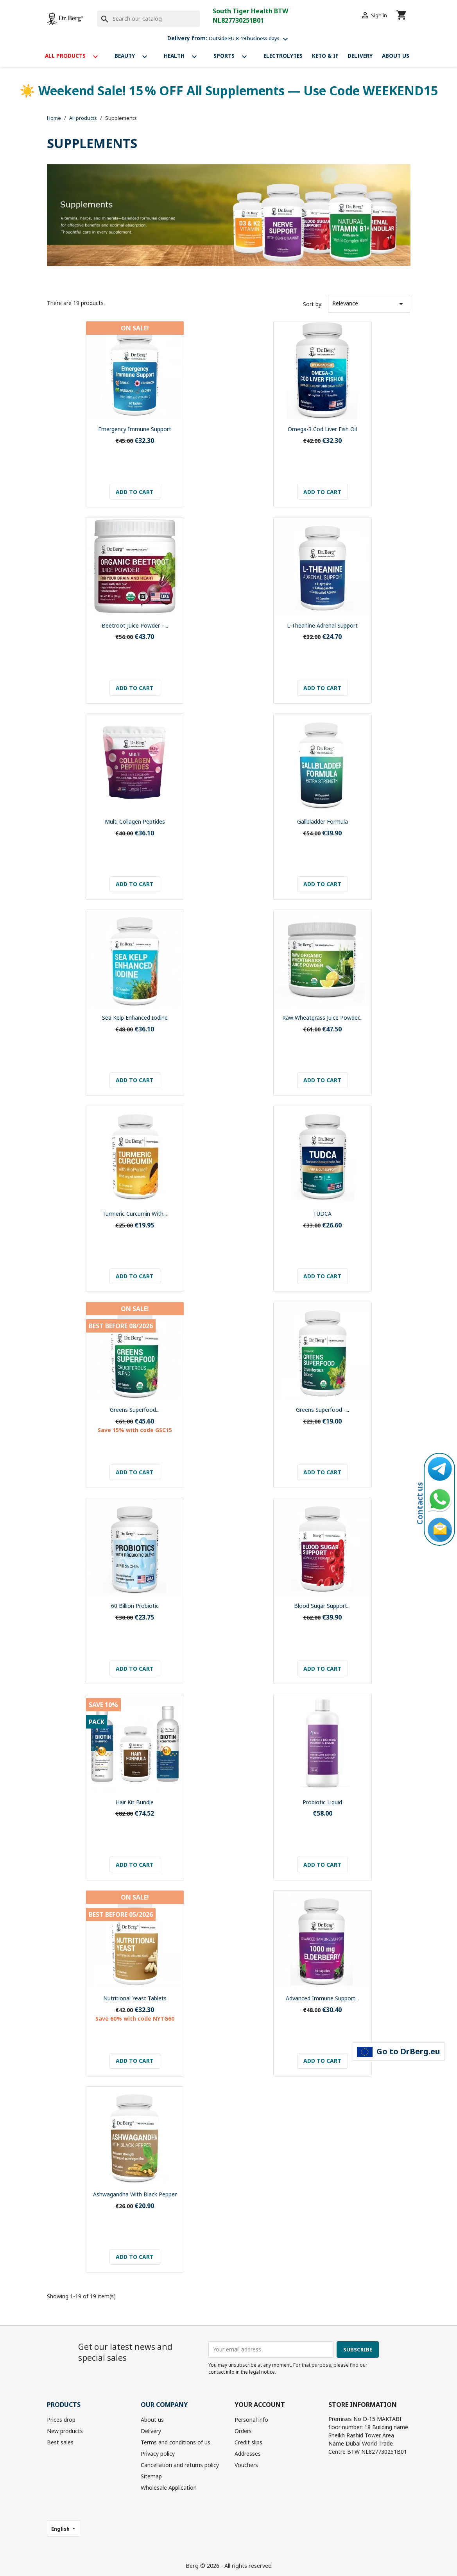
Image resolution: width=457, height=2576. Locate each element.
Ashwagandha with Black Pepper (135, 2194)
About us (395, 55)
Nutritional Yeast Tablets (135, 1998)
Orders (243, 2431)
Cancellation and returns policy (180, 2465)
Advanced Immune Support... (322, 1998)
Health (184, 56)
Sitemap (151, 2476)
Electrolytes (283, 55)
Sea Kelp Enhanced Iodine (135, 1017)
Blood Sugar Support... (322, 1605)
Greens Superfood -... (322, 1409)
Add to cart (135, 492)
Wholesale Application (169, 2487)
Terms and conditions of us (175, 2442)
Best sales (60, 2442)
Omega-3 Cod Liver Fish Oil (322, 429)
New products (65, 2431)
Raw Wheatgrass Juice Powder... (322, 1017)
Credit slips (248, 2442)
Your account (260, 2404)
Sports (233, 56)
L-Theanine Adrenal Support (322, 625)
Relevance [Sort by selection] (369, 304)
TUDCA (322, 1213)
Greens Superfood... (135, 1409)
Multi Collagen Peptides (135, 821)
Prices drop (61, 2419)
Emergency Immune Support (134, 429)
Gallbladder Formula (322, 821)
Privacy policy (158, 2453)
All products (75, 56)
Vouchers (246, 2465)
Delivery (360, 55)
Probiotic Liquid (322, 1802)
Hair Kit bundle (135, 1802)
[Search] (148, 19)
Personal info (251, 2419)
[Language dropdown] (64, 2528)
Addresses (248, 2453)
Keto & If (325, 55)
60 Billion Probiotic (135, 1605)
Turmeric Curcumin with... (134, 1213)
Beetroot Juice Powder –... (135, 625)
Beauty (134, 56)
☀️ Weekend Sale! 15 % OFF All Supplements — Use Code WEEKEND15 (229, 90)
